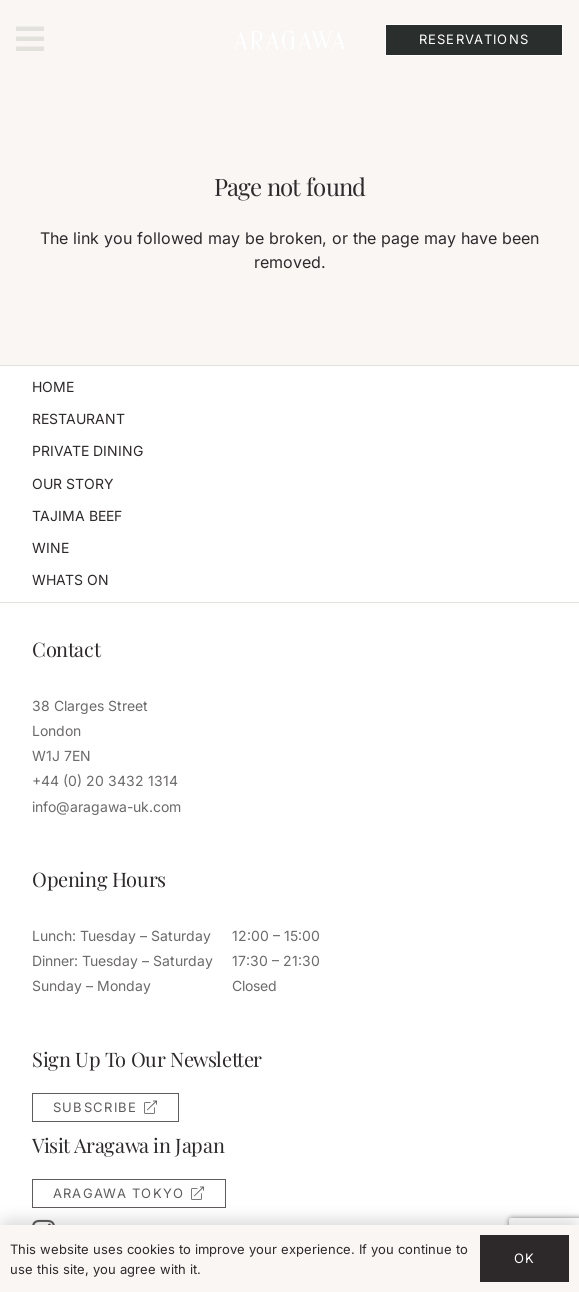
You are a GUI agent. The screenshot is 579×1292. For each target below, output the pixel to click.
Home (53, 386)
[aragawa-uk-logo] (289, 40)
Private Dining (87, 450)
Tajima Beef (77, 515)
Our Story (73, 483)
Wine (50, 547)
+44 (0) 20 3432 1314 (105, 780)
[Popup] (30, 40)
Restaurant (78, 418)
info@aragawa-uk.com (106, 806)
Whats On (70, 579)
